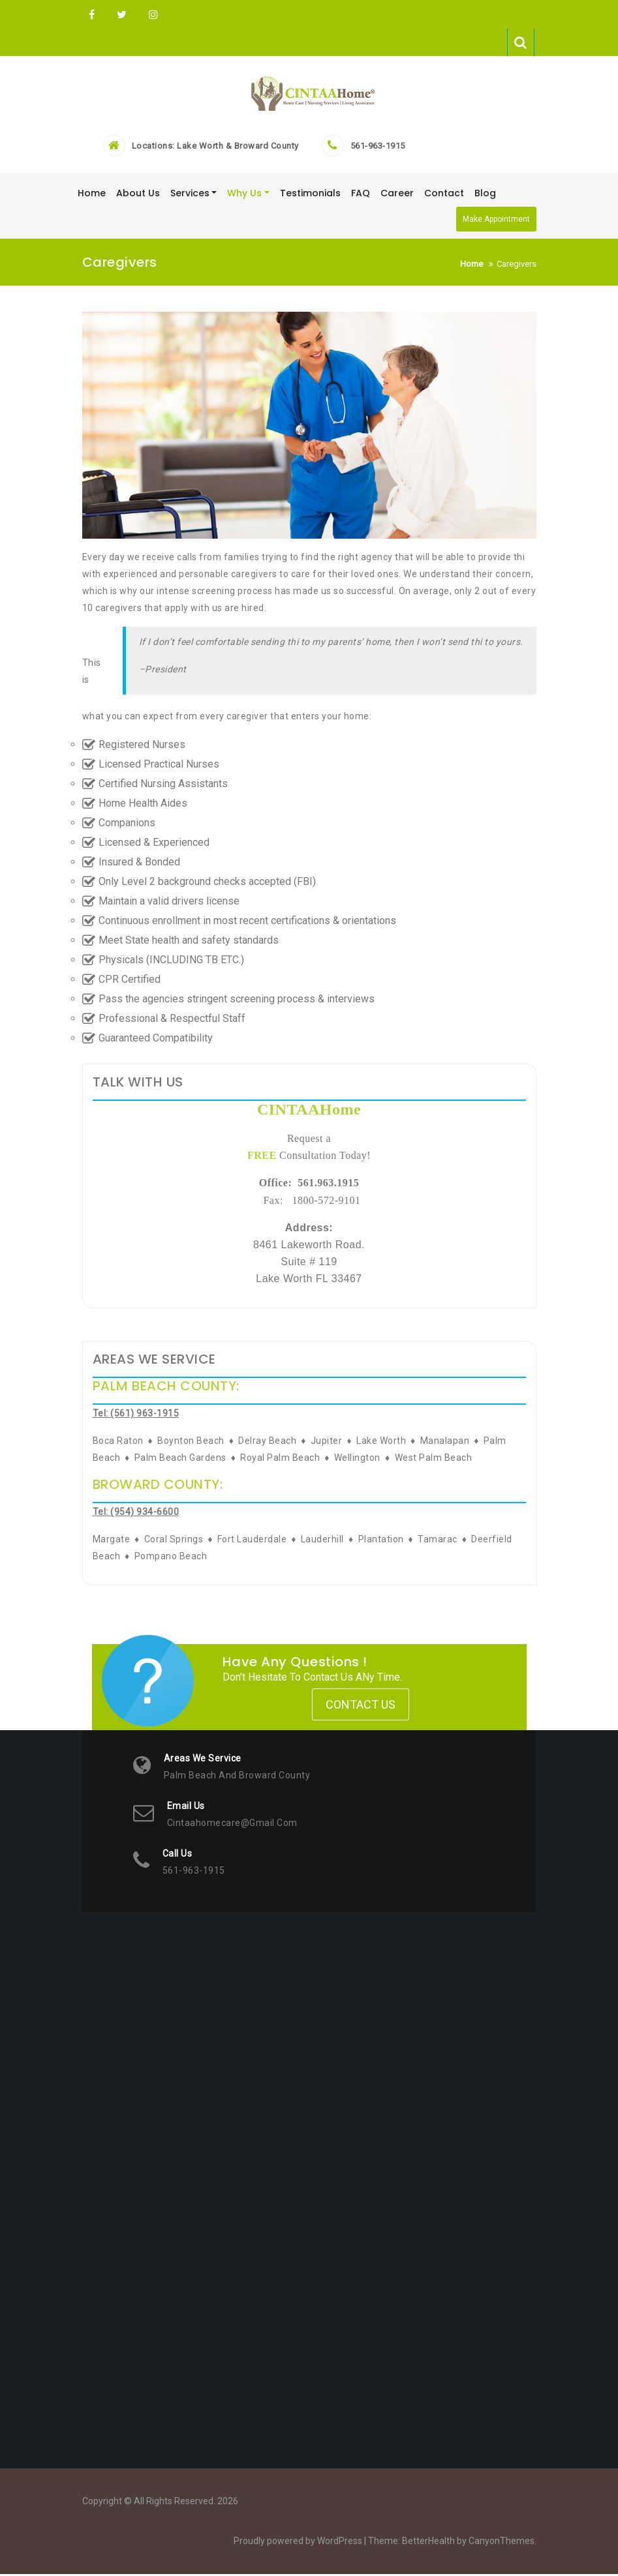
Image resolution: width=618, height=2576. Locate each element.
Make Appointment (496, 221)
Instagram (151, 15)
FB (91, 15)
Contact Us (360, 1707)
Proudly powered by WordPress (298, 2543)
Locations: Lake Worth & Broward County (215, 148)
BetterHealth (428, 2543)
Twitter (121, 15)
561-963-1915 (377, 148)
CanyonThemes (501, 2543)
